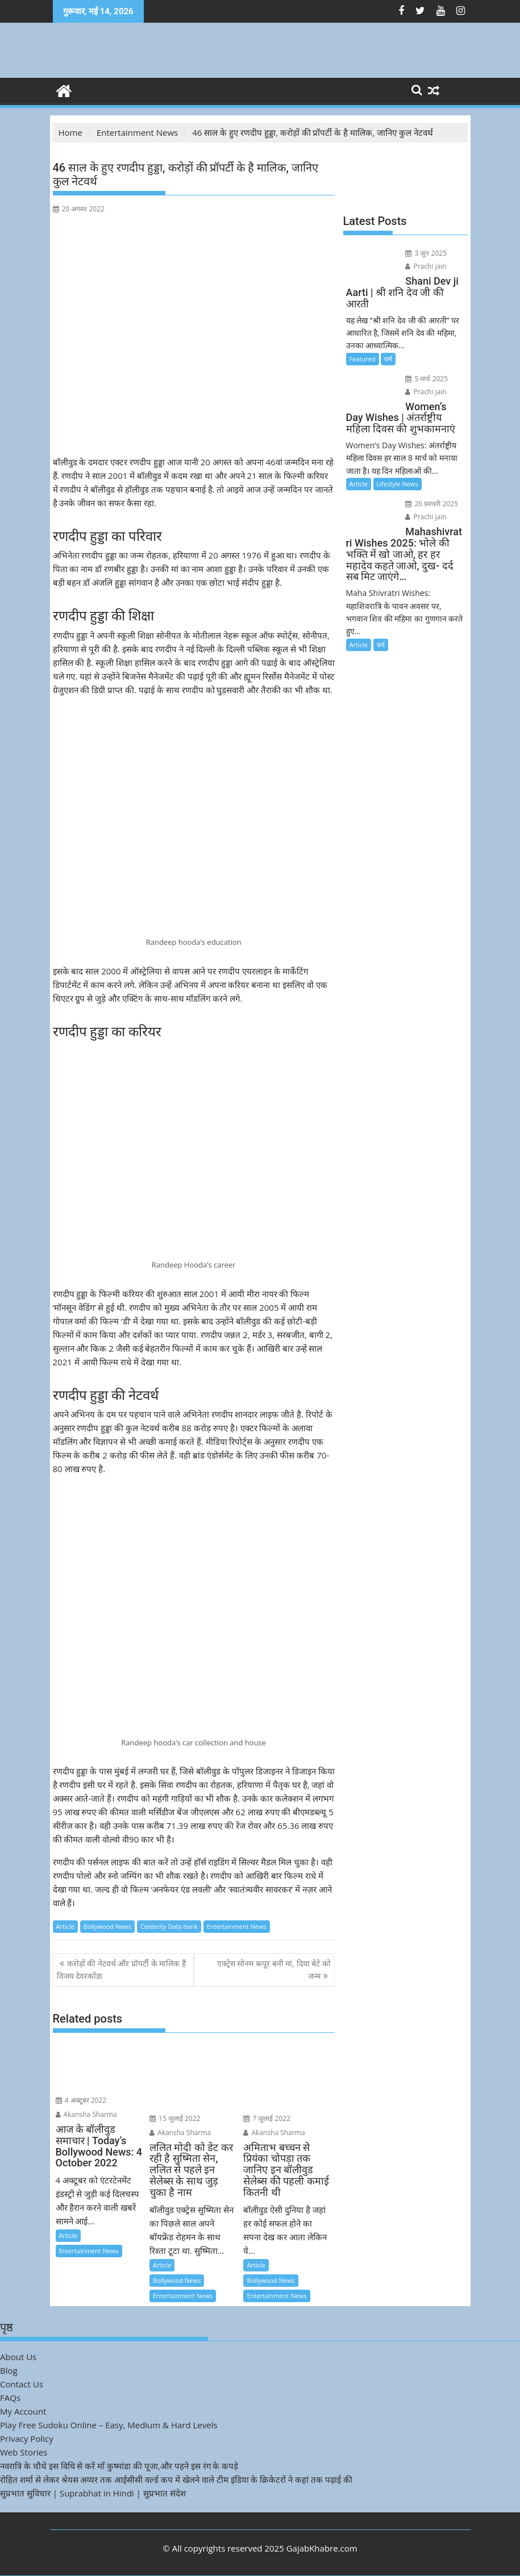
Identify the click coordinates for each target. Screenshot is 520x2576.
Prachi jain (425, 266)
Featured (363, 359)
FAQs (10, 2397)
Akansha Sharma (86, 2114)
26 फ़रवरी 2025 (431, 503)
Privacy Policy (26, 2438)
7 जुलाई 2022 (266, 2118)
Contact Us (21, 2384)
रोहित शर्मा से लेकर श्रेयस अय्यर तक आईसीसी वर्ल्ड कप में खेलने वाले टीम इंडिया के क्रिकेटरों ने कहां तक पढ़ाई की (176, 2479)
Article (65, 1926)
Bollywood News (107, 1926)
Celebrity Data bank (169, 1926)
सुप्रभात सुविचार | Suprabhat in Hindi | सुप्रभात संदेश (93, 2493)
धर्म (388, 359)
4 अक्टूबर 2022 (81, 2100)
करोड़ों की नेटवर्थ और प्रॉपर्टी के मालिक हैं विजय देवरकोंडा (121, 1969)
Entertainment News (237, 1926)
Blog (9, 2370)
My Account (23, 2411)
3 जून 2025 (426, 253)
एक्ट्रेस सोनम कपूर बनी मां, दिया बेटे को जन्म (274, 1969)
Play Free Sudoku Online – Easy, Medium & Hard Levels (109, 2425)
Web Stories (23, 2452)
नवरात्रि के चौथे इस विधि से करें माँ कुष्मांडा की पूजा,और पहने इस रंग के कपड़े (119, 2465)
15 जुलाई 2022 (175, 2118)
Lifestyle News (397, 484)
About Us (18, 2356)
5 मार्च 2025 (426, 379)
